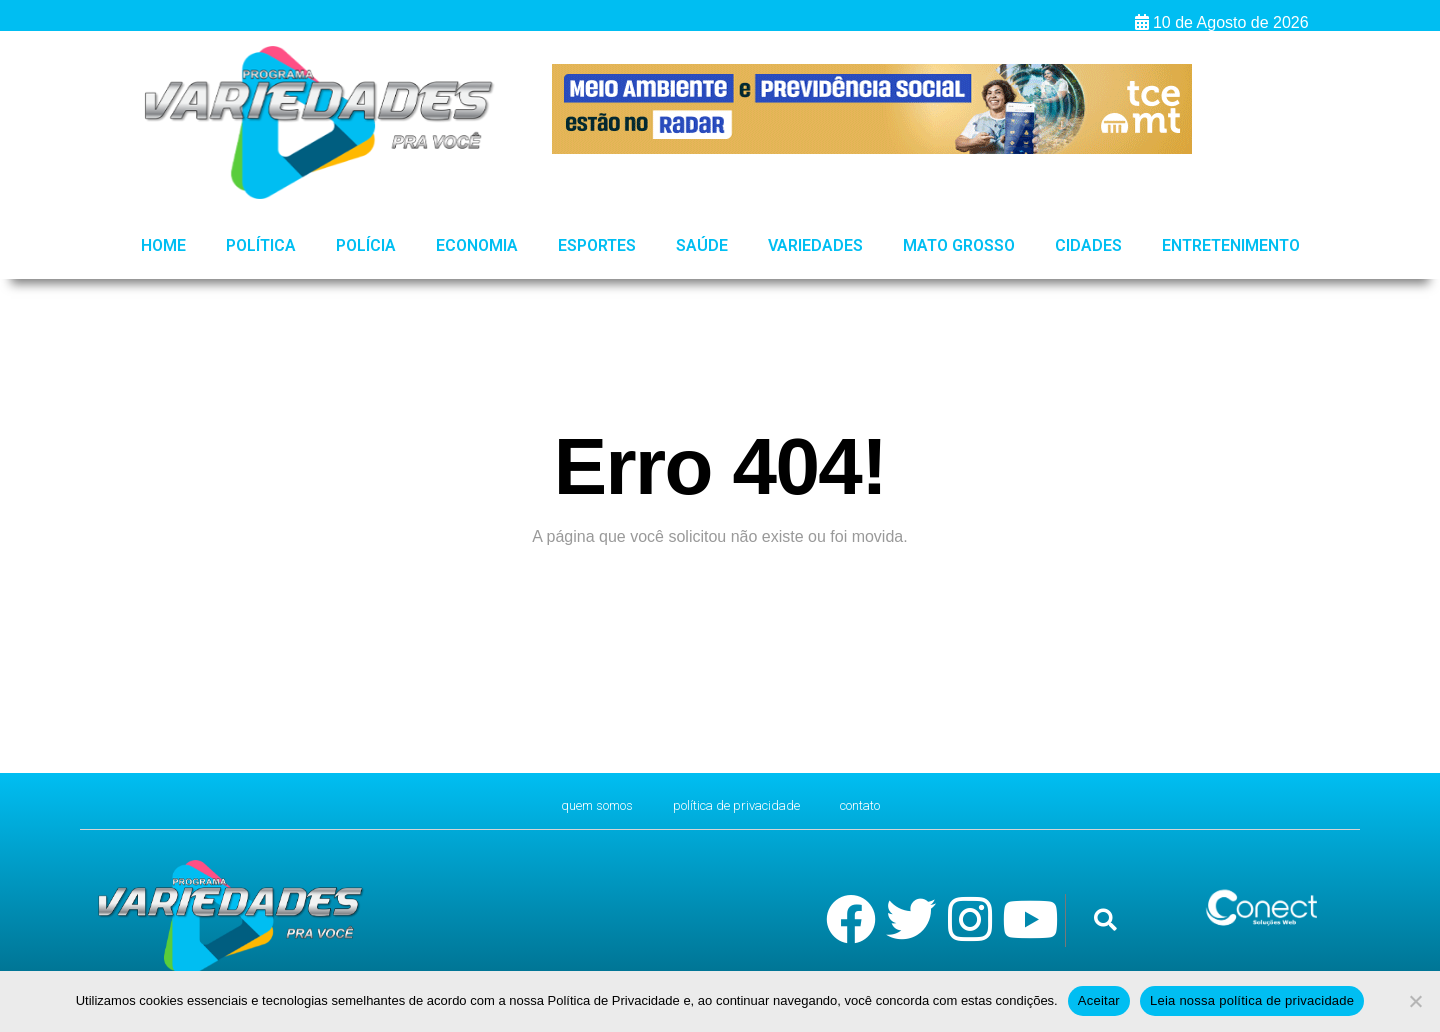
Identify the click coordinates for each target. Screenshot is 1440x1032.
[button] (1105, 920)
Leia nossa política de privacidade (1252, 1000)
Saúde (702, 245)
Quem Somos (573, 805)
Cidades (1088, 245)
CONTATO (887, 805)
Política (261, 245)
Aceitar (1099, 1000)
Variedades (815, 245)
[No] (1415, 1001)
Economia (477, 245)
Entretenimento (1231, 245)
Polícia (366, 245)
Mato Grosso (959, 245)
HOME (163, 245)
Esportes (597, 245)
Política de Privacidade (739, 805)
